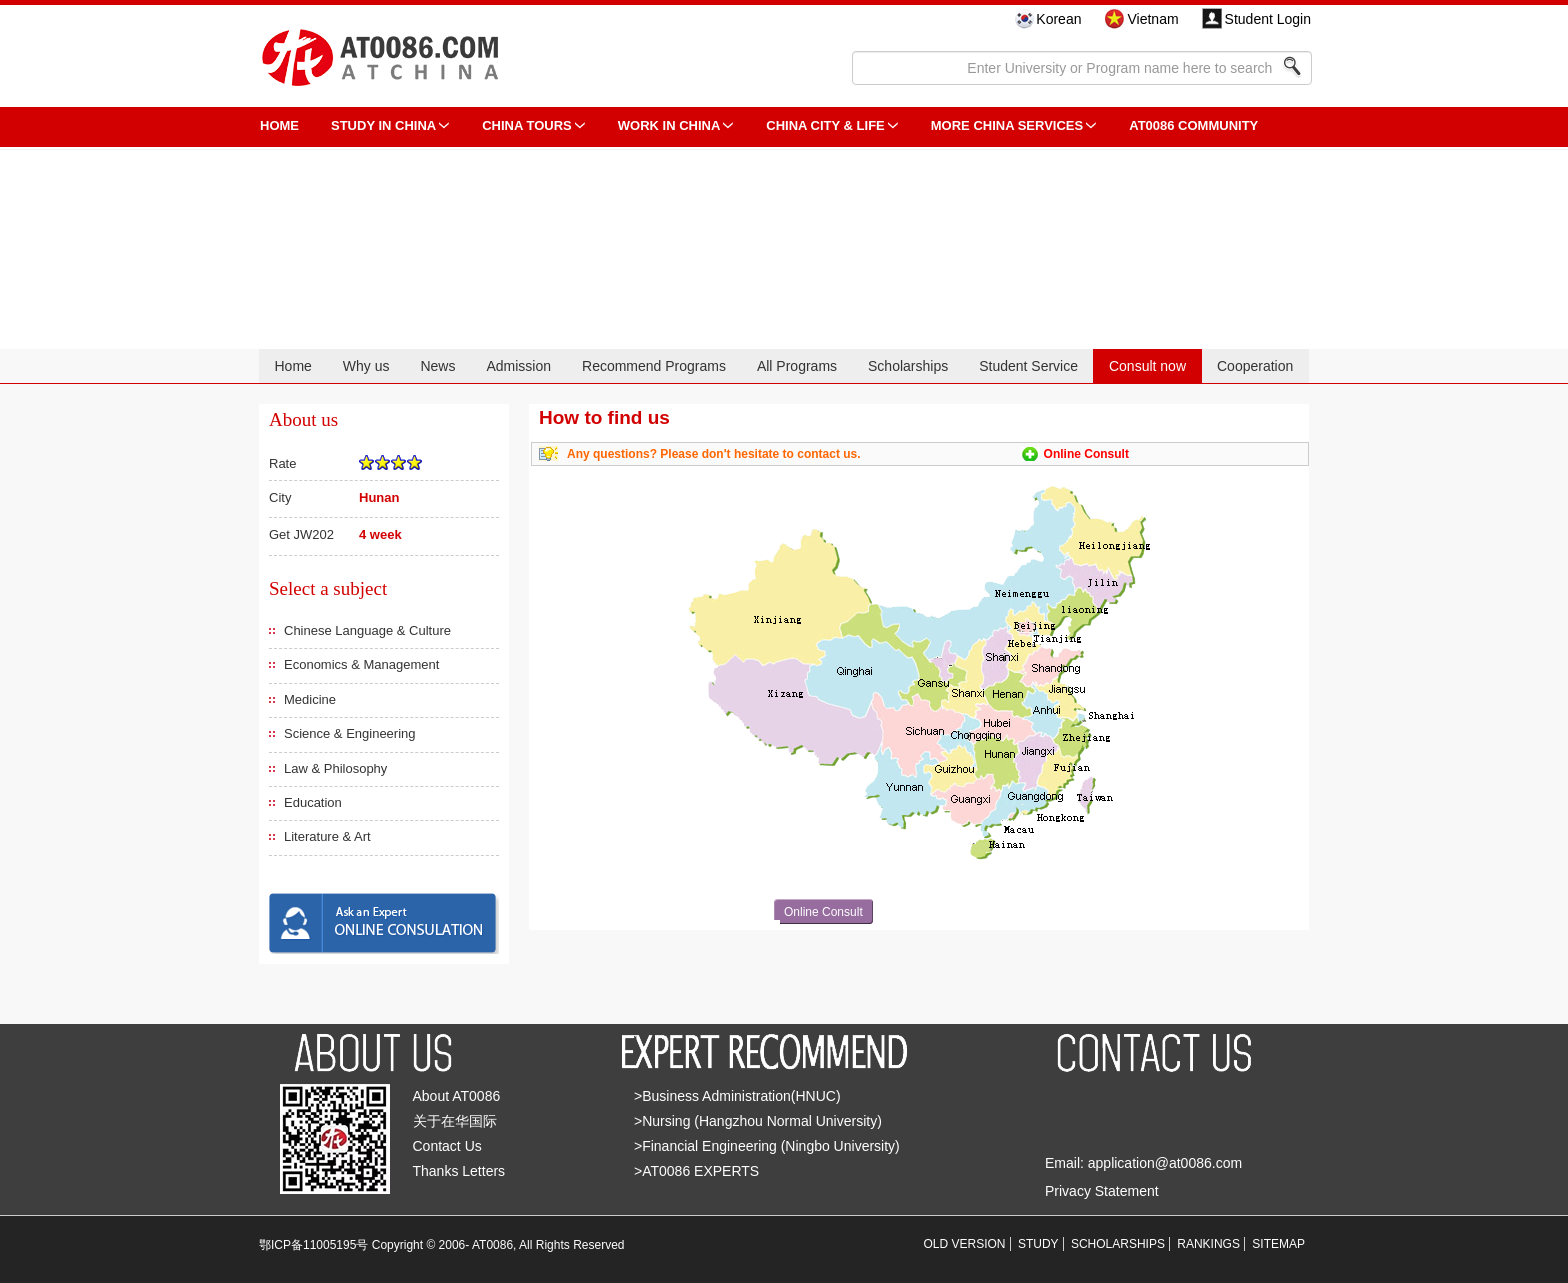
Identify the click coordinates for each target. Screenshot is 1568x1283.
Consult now (1147, 366)
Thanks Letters (459, 1171)
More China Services (1007, 125)
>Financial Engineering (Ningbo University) (767, 1146)
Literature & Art (327, 836)
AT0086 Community (1193, 125)
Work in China (669, 125)
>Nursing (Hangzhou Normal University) (758, 1121)
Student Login (1268, 19)
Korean (1058, 19)
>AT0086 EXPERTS (696, 1171)
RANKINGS (1208, 1244)
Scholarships (908, 366)
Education (313, 802)
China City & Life (825, 125)
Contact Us (447, 1146)
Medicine (310, 699)
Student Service (1028, 366)
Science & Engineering (350, 733)
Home (292, 366)
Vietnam (1152, 19)
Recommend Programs (654, 366)
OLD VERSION (965, 1244)
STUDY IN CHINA (383, 125)
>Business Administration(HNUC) (737, 1096)
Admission (518, 366)
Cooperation (1255, 366)
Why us (366, 366)
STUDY (1038, 1244)
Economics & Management (361, 664)
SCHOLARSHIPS (1118, 1244)
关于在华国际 (455, 1121)
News (437, 366)
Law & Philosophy (335, 768)
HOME (279, 125)
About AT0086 (457, 1096)
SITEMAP (1278, 1244)
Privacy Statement (1102, 1191)
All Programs (797, 366)
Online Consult (1086, 454)
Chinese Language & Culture (367, 630)
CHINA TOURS (527, 125)
